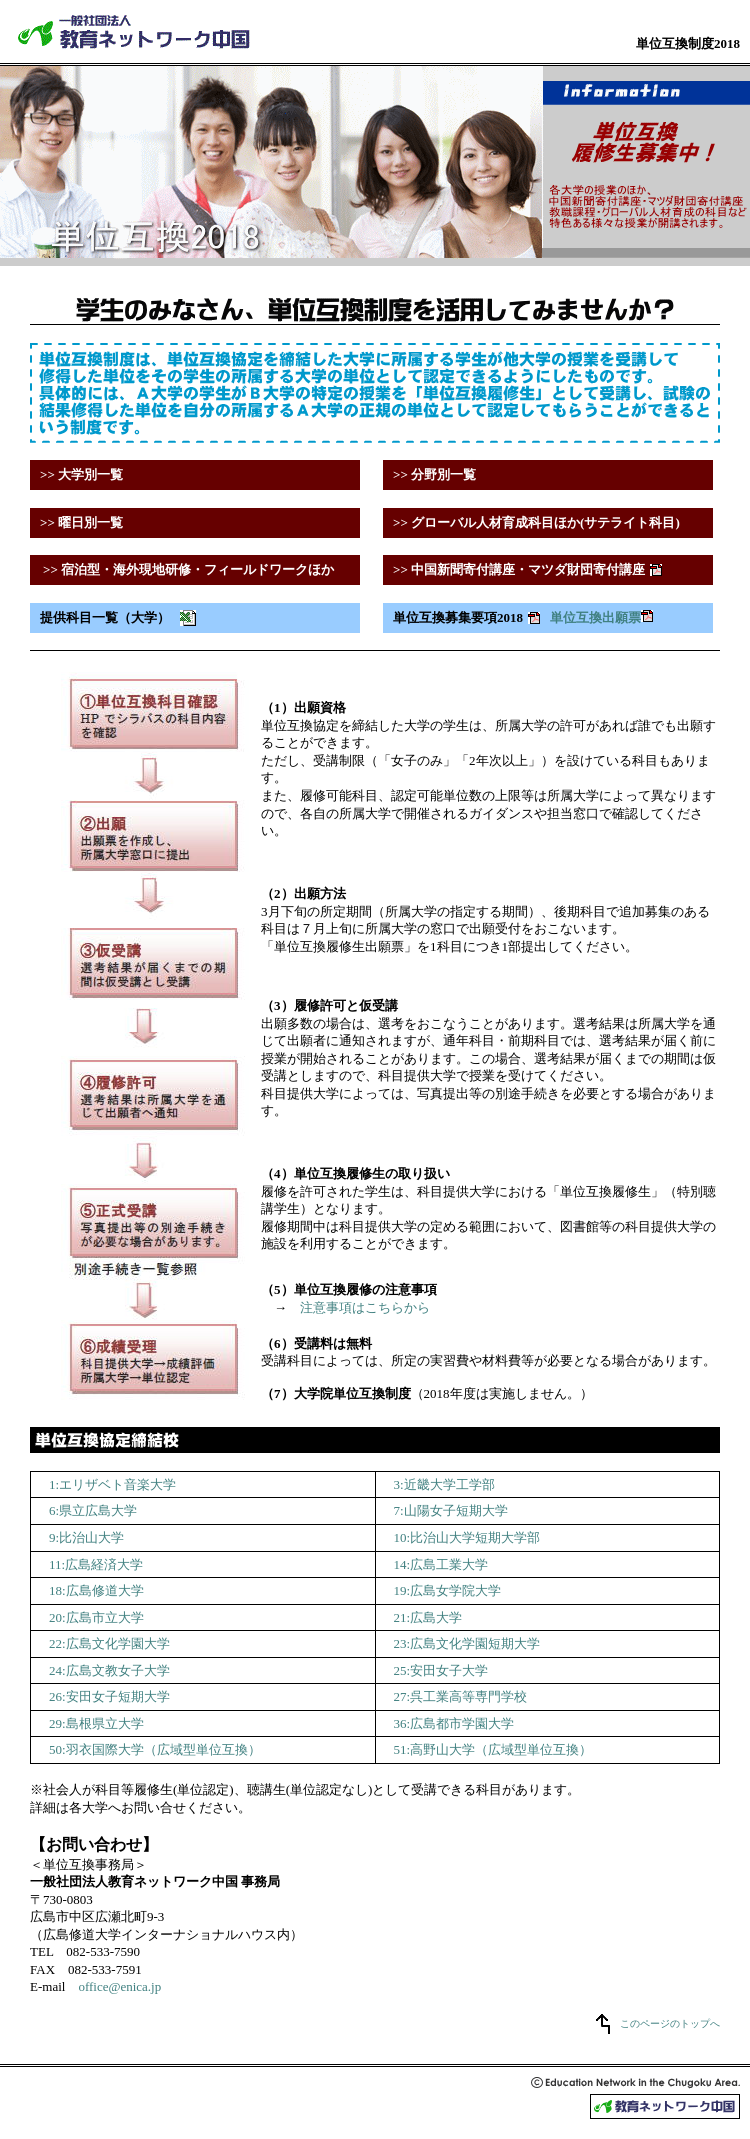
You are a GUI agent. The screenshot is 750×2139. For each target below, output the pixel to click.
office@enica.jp (119, 1986)
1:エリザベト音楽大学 (112, 1484)
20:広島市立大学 (96, 1617)
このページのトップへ (670, 2023)
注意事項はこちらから (365, 1307)
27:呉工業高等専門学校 (461, 1696)
